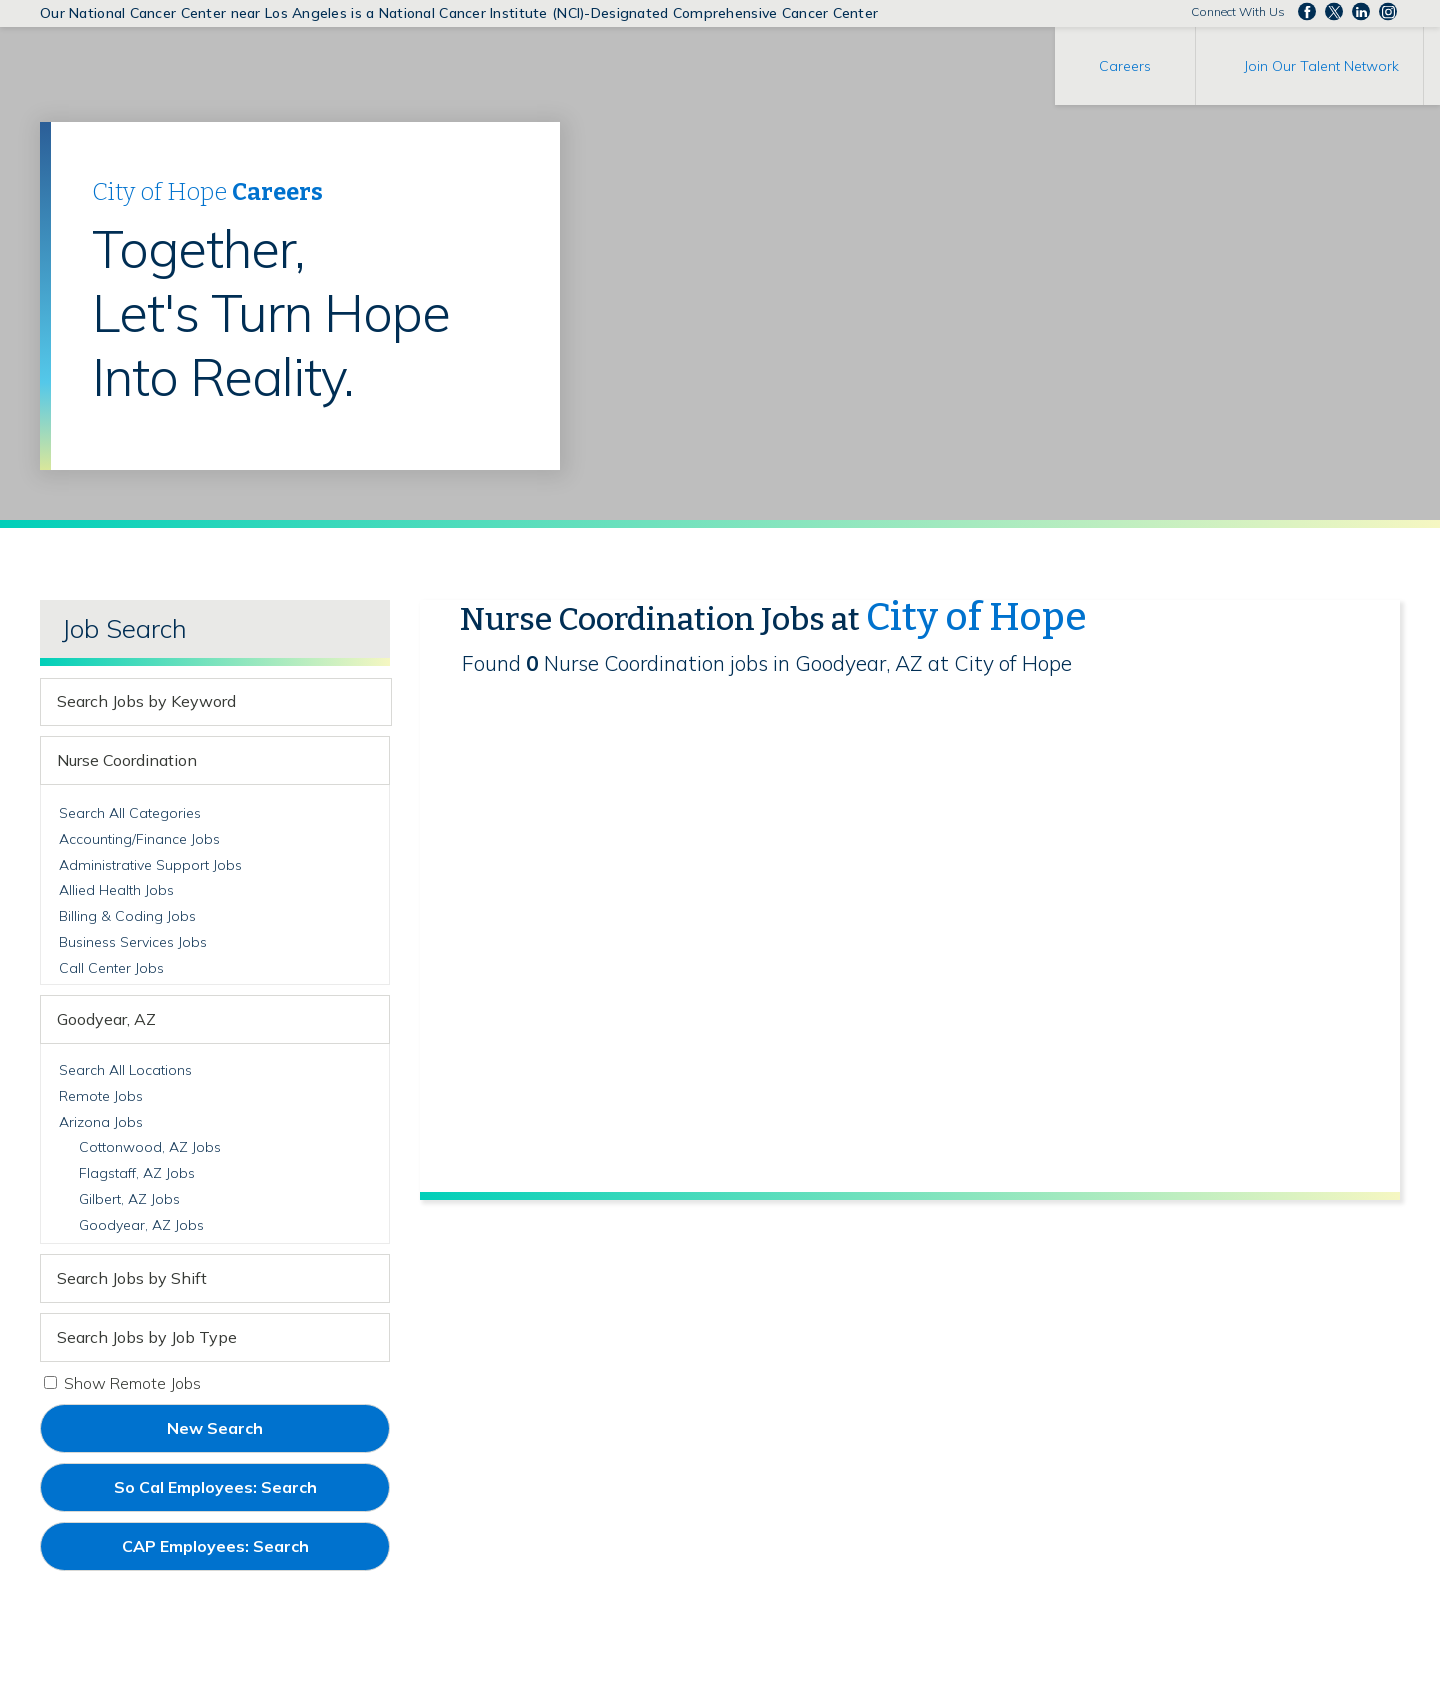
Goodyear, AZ (106, 1019)
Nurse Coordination (127, 760)
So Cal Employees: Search (249, 1494)
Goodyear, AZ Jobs (141, 1225)
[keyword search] (198, 702)
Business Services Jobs (133, 942)
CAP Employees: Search (249, 1553)
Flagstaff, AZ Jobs (137, 1173)
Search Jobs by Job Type (147, 1337)
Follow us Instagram (1388, 12)
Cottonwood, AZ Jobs (150, 1147)
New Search (215, 1428)
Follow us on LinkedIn (1361, 12)
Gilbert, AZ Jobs (129, 1199)
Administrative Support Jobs (150, 865)
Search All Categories (130, 813)
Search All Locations (125, 1070)
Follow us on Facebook (1307, 12)
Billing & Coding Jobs (127, 916)
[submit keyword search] (373, 702)
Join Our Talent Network (1321, 66)
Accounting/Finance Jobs (139, 839)
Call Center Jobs (111, 968)
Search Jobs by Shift (132, 1278)
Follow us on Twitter (1334, 12)
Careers (1125, 66)
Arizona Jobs (101, 1122)
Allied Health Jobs (116, 890)
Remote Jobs (101, 1096)
